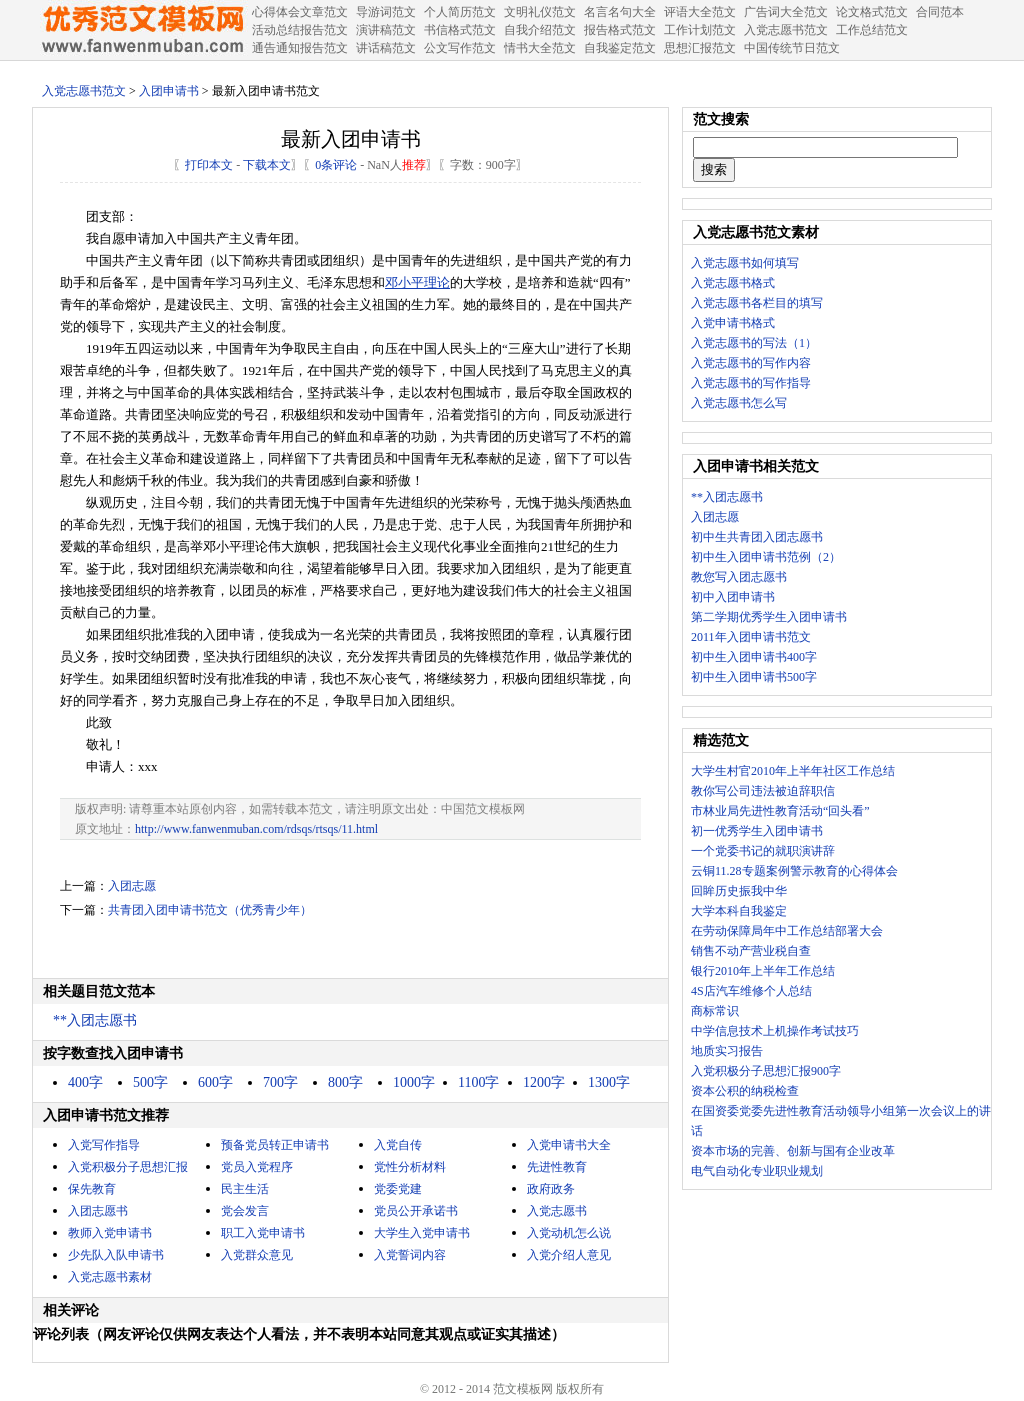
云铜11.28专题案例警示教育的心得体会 (794, 871)
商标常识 (715, 1011)
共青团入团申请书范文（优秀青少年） (210, 910)
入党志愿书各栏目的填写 (757, 303)
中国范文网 (142, 30)
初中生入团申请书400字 (754, 657)
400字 (85, 1082)
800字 (345, 1082)
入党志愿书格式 (733, 283)
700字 (280, 1082)
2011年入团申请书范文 (751, 637)
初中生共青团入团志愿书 (757, 537)
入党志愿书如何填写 (745, 263)
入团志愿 (132, 886)
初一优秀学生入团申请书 (757, 831)
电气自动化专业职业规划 (757, 1171)
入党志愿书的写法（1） (754, 343)
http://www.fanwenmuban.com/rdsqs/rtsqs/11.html (256, 829)
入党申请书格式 (733, 323)
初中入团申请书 (733, 597)
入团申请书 (169, 91)
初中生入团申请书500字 (754, 677)
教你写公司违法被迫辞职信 (763, 791)
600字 (215, 1082)
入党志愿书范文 (84, 91)
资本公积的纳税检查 (745, 1091)
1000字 (414, 1082)
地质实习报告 (727, 1051)
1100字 (478, 1082)
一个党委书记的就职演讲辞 (763, 851)
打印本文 (209, 165)
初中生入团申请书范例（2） (766, 557)
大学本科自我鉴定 (739, 911)
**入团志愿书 (95, 1020)
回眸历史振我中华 (739, 891)
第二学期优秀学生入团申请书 (769, 617)
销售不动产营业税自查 (751, 951)
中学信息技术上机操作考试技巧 (775, 1031)
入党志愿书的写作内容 (751, 363)
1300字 (609, 1082)
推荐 (414, 165)
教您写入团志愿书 (739, 577)
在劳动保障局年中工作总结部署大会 (787, 931)
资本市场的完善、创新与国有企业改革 (793, 1151)
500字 (150, 1082)
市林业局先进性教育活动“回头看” (780, 811)
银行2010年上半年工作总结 (763, 971)
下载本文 (267, 165)
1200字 (544, 1082)
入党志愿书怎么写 (739, 403)
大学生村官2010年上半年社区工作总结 (793, 771)
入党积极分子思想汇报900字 (766, 1071)
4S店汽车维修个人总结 (751, 991)
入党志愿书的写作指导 (751, 383)
